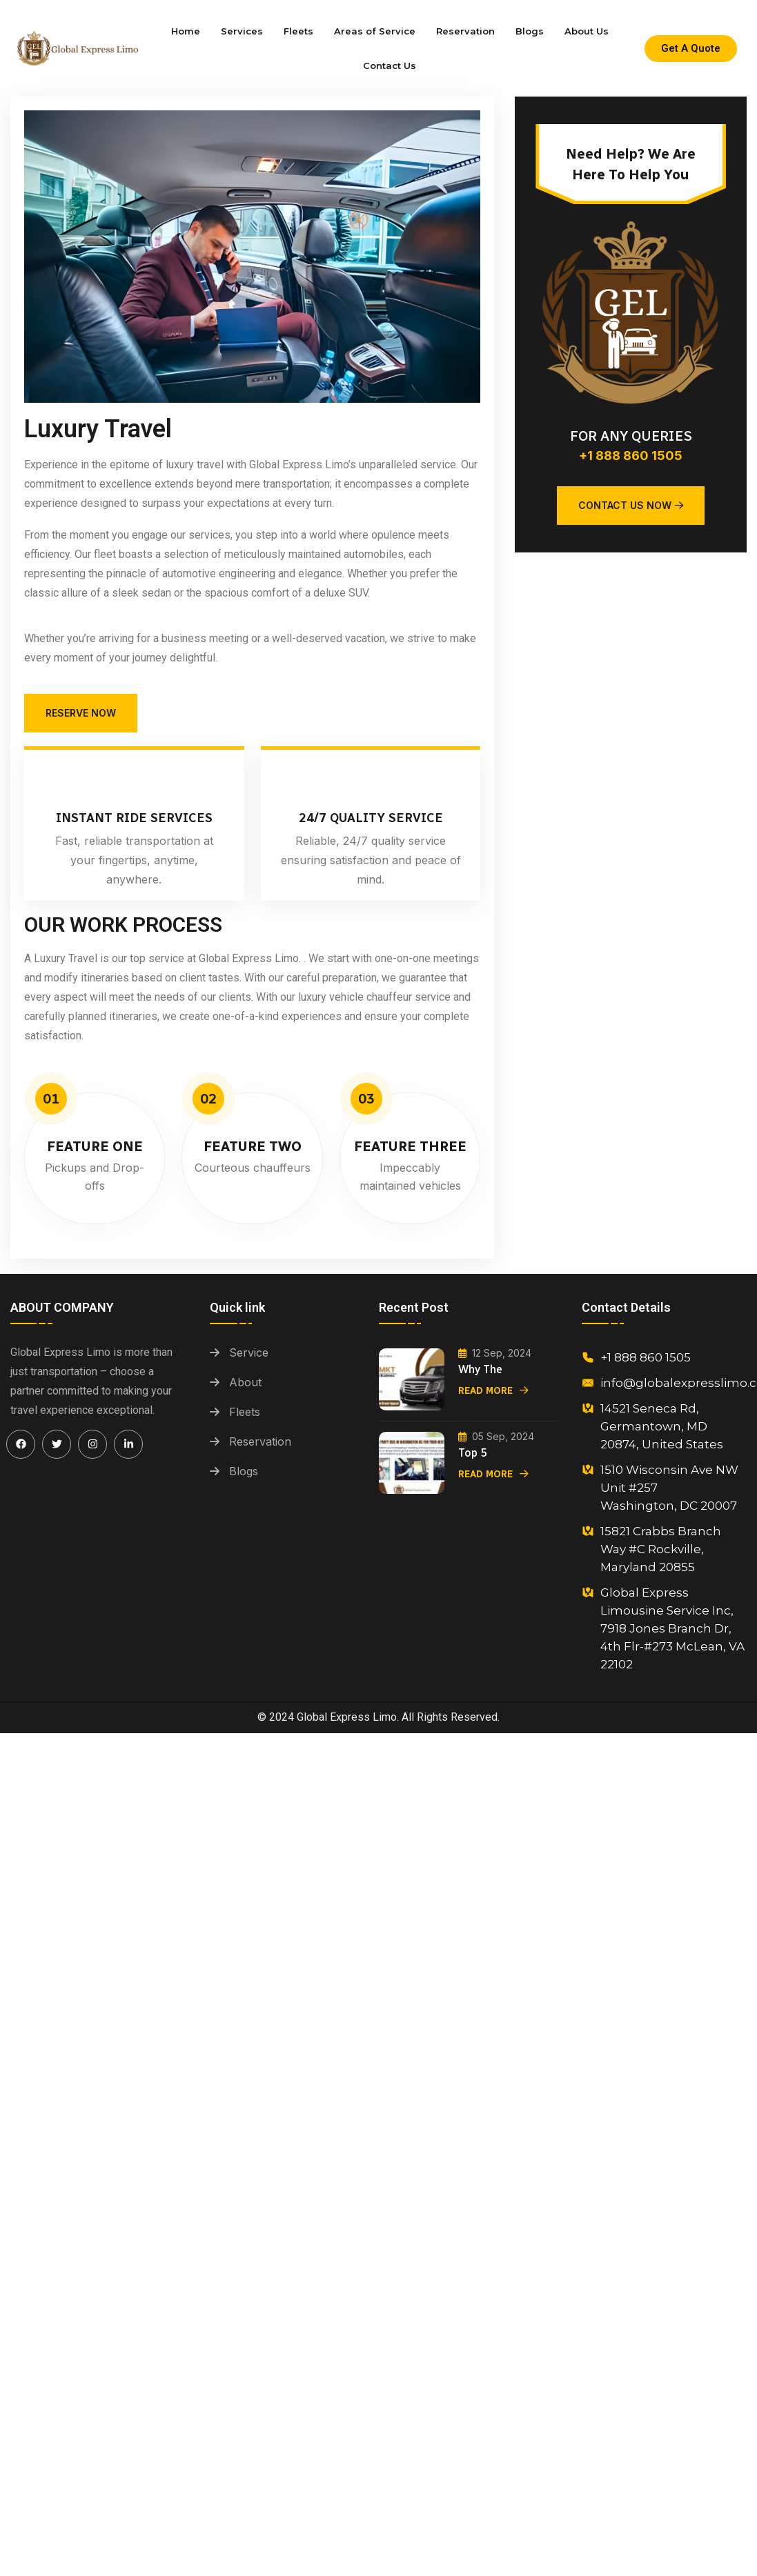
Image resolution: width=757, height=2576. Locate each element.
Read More (493, 1391)
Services (242, 31)
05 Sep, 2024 (496, 1436)
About (245, 1382)
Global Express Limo (347, 1717)
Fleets (298, 31)
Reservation (465, 31)
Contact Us (389, 65)
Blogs (529, 31)
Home (185, 31)
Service (248, 1352)
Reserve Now (81, 713)
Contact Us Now (630, 505)
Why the (480, 1369)
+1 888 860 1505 (630, 455)
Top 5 (472, 1452)
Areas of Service (374, 31)
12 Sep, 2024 (494, 1353)
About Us (586, 31)
